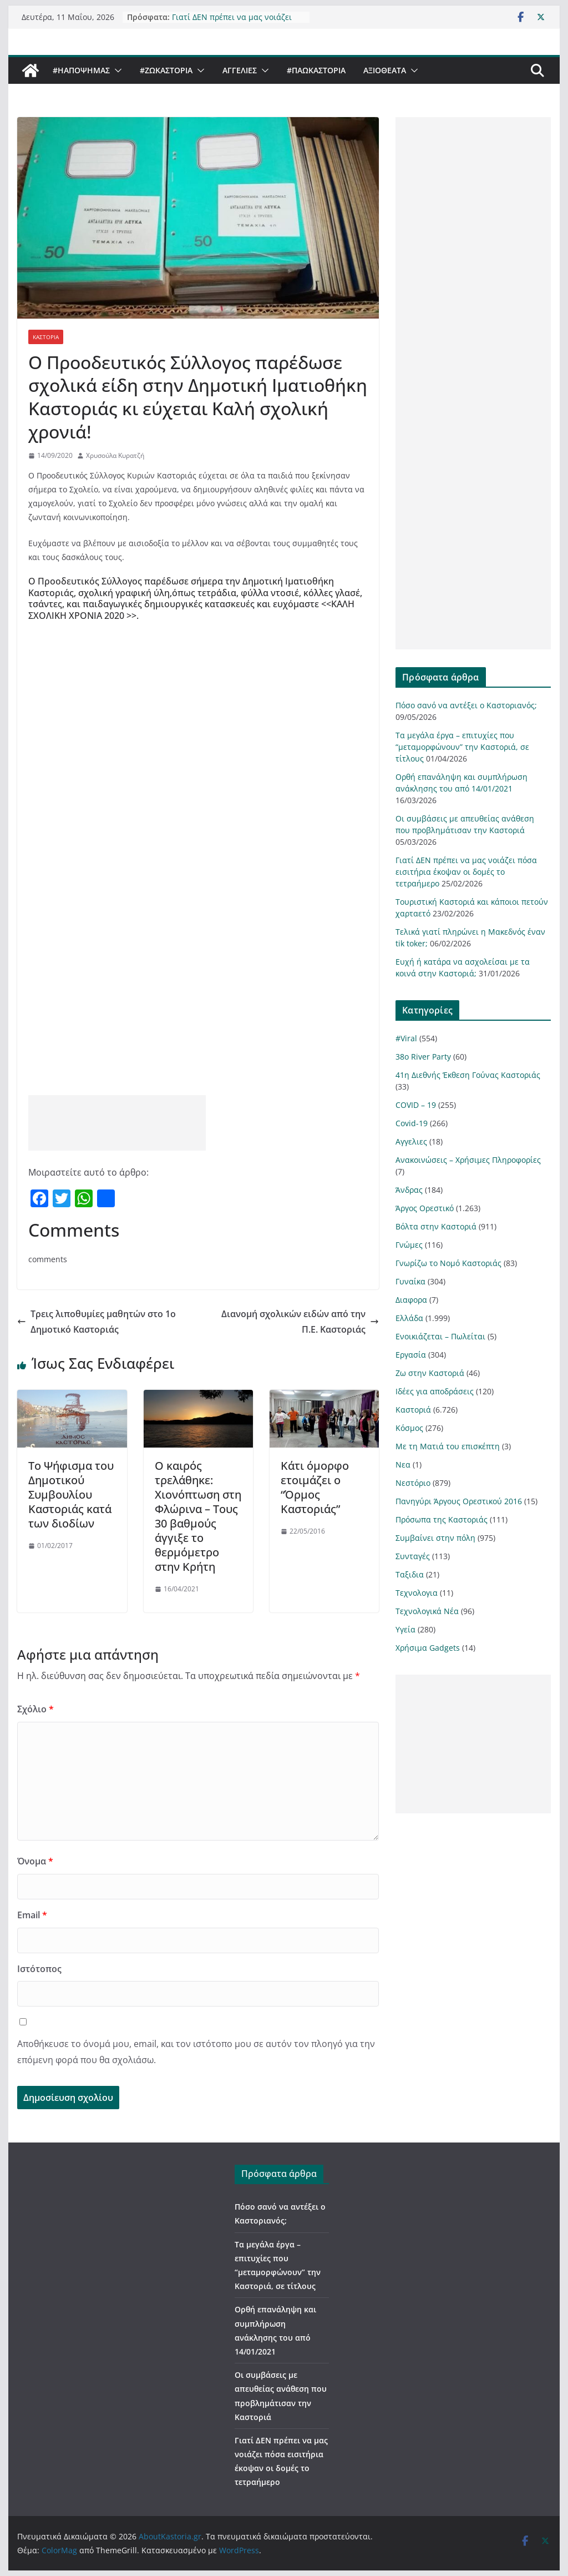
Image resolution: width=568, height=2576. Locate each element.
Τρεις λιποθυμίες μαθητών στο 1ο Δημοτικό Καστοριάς (96, 1322)
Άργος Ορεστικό (424, 1208)
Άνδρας (409, 1189)
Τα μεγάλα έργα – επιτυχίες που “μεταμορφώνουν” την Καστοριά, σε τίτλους (462, 747)
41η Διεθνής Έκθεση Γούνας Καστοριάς (467, 1075)
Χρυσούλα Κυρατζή (115, 455)
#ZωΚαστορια (166, 70)
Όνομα (35, 1861)
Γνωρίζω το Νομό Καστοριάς (448, 1263)
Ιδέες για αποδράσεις (434, 1391)
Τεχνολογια (416, 1592)
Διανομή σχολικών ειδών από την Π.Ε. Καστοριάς (300, 1322)
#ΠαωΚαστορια (316, 70)
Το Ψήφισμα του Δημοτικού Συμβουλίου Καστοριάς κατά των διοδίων (71, 1494)
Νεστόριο (412, 1483)
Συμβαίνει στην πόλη (435, 1538)
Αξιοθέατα (384, 70)
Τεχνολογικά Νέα (427, 1611)
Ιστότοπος (39, 1969)
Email (32, 1915)
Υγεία (405, 1629)
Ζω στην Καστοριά (429, 1373)
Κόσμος (409, 1428)
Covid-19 (411, 1123)
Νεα (402, 1464)
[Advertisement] (117, 1123)
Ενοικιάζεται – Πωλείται (440, 1336)
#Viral (406, 1038)
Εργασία (410, 1354)
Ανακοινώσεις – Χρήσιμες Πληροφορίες (468, 1160)
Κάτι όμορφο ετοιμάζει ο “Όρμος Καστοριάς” (315, 1487)
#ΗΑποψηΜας (81, 70)
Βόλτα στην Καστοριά (435, 1226)
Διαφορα (411, 1299)
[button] (116, 70)
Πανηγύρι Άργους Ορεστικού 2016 (458, 1501)
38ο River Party (423, 1056)
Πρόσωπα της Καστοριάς (441, 1519)
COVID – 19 (415, 1105)
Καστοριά (46, 337)
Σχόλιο (35, 1709)
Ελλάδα (409, 1318)
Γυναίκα (410, 1281)
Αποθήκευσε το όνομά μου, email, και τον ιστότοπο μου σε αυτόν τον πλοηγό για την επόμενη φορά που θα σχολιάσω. (196, 2052)
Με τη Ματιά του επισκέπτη (447, 1446)
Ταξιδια (409, 1574)
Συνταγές (412, 1556)
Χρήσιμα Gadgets (427, 1647)
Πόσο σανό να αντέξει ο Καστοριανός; (466, 705)
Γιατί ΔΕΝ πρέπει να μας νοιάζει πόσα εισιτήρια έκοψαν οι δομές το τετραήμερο (466, 872)
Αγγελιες (239, 70)
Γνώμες (409, 1244)
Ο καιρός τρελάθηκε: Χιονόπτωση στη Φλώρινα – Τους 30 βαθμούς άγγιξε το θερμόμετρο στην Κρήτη (198, 1516)
